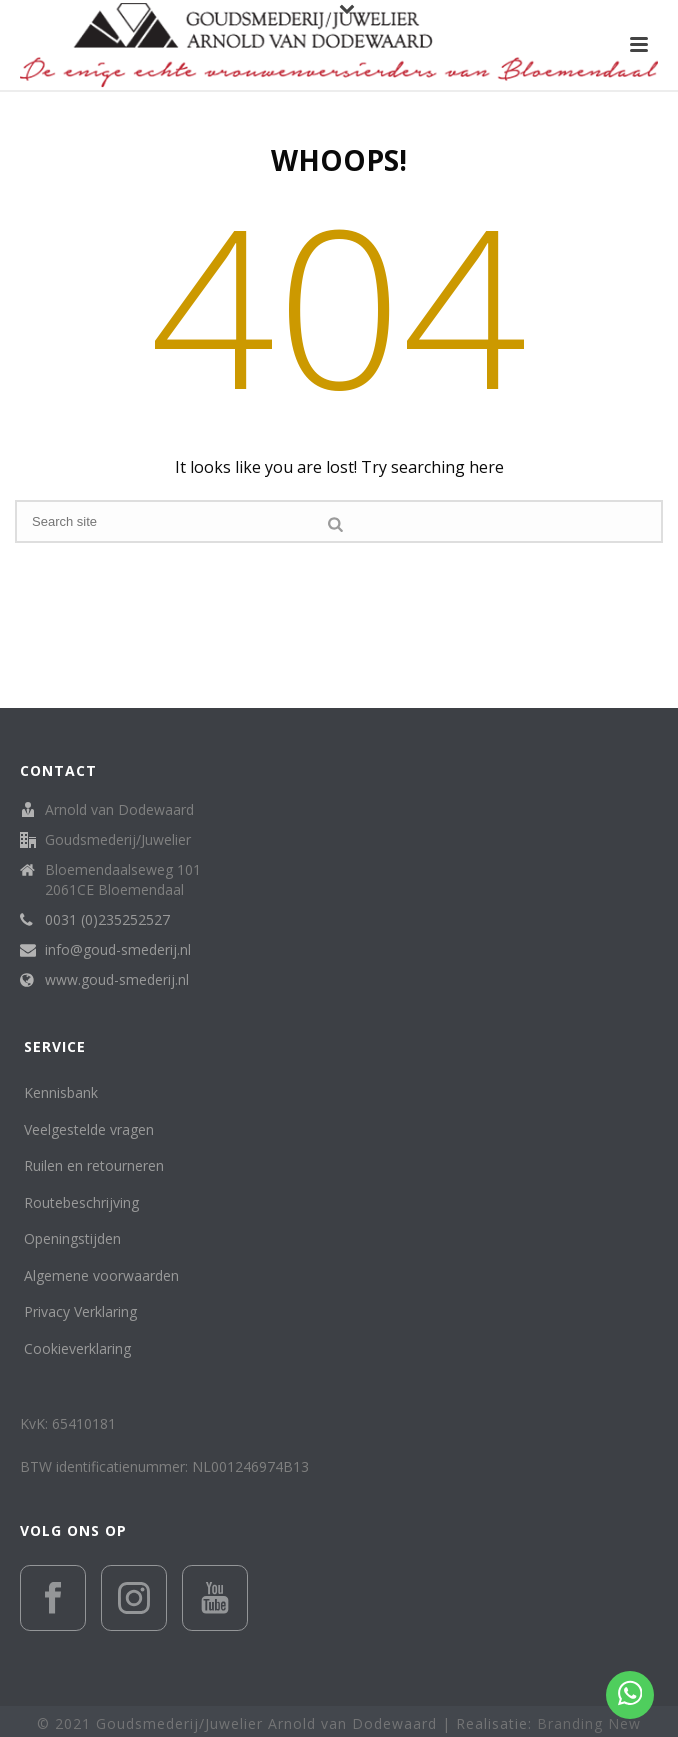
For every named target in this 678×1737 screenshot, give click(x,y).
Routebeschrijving (81, 1202)
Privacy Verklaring (80, 1311)
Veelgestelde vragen (89, 1129)
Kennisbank (61, 1092)
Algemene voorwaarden (101, 1275)
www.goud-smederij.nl (117, 980)
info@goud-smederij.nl (118, 950)
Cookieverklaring (77, 1348)
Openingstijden (72, 1238)
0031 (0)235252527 (107, 920)
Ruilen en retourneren (94, 1165)
